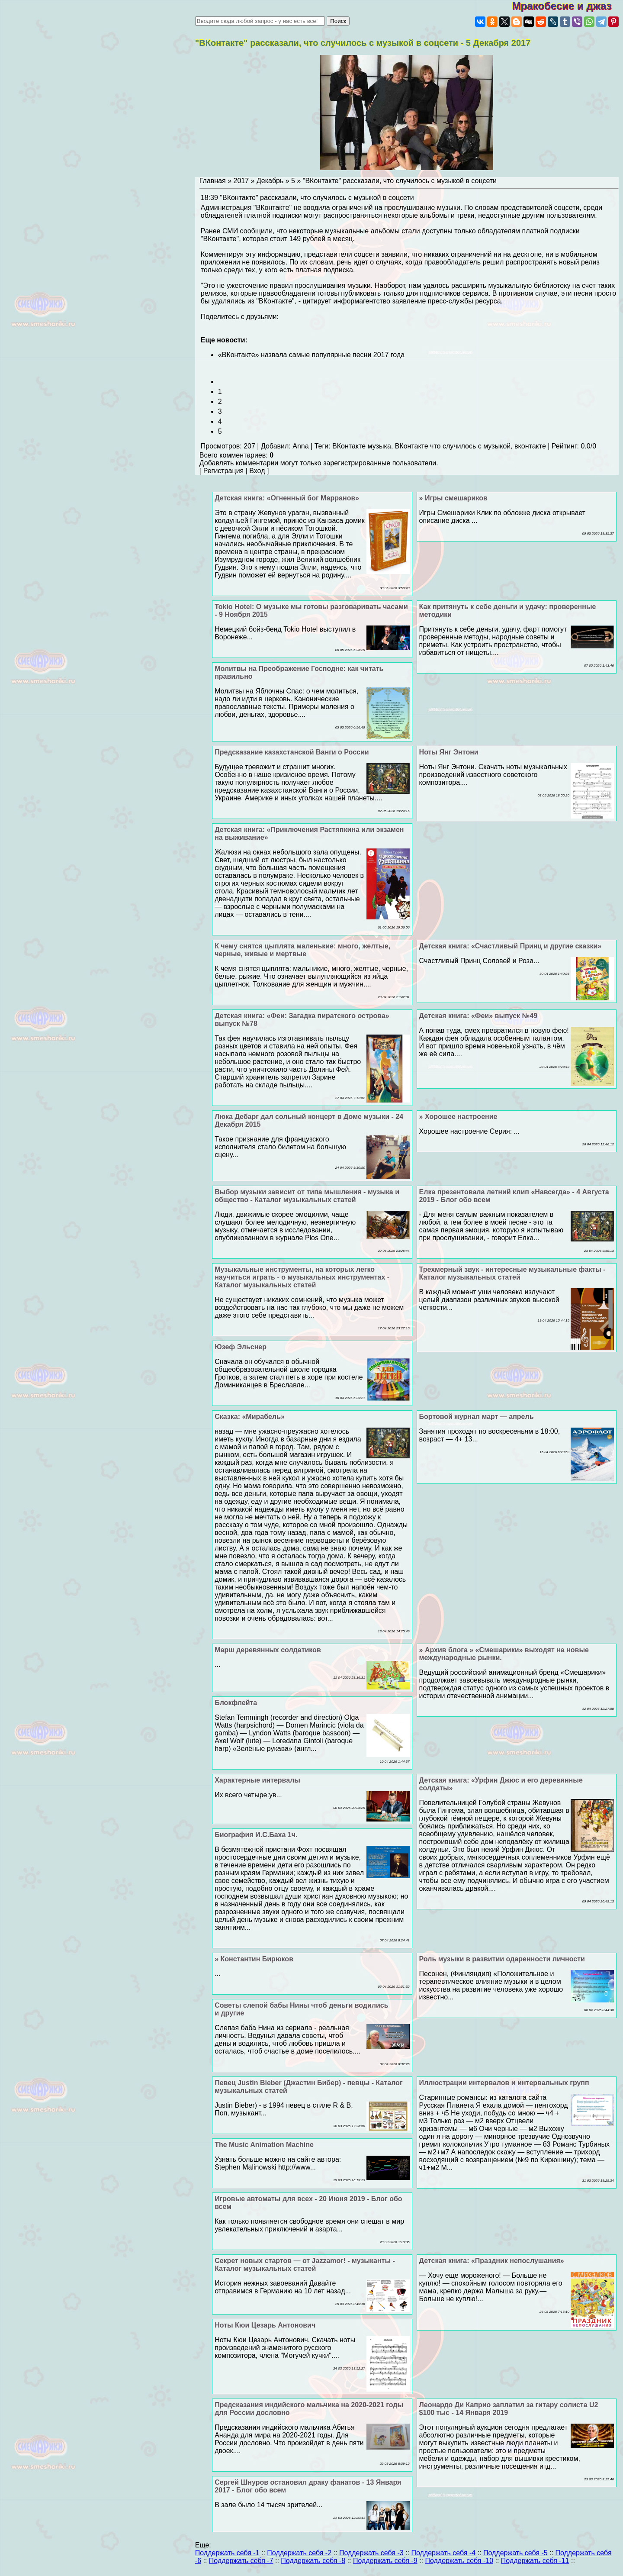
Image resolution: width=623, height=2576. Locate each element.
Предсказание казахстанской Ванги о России (292, 752)
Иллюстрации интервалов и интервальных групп (504, 2082)
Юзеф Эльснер (241, 1347)
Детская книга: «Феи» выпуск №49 (478, 1015)
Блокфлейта (236, 1702)
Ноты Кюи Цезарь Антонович (265, 2325)
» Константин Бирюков (254, 1959)
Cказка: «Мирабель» (250, 1416)
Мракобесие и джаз (567, 6)
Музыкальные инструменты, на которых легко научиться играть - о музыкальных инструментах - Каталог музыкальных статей (302, 1277)
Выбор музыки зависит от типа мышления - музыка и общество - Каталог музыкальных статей (307, 1195)
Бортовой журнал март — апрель (476, 1416)
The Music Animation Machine (264, 2144)
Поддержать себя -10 (459, 2560)
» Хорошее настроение (458, 1116)
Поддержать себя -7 (241, 2560)
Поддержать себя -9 (385, 2560)
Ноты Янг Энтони (448, 752)
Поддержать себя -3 (371, 2553)
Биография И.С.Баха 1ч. (256, 1834)
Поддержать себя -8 (313, 2560)
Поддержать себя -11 (535, 2560)
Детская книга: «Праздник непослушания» (491, 2260)
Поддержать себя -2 (299, 2553)
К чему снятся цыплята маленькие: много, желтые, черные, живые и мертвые (302, 950)
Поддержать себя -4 (443, 2553)
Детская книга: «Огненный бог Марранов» (287, 498)
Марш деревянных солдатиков (268, 1650)
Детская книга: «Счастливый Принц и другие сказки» (510, 946)
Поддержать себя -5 (515, 2553)
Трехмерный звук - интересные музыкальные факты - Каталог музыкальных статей (512, 1273)
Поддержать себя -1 (227, 2553)
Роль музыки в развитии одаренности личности (502, 1959)
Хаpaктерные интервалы (257, 1780)
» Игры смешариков (453, 498)
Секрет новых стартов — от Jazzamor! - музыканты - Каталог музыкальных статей (305, 2264)
